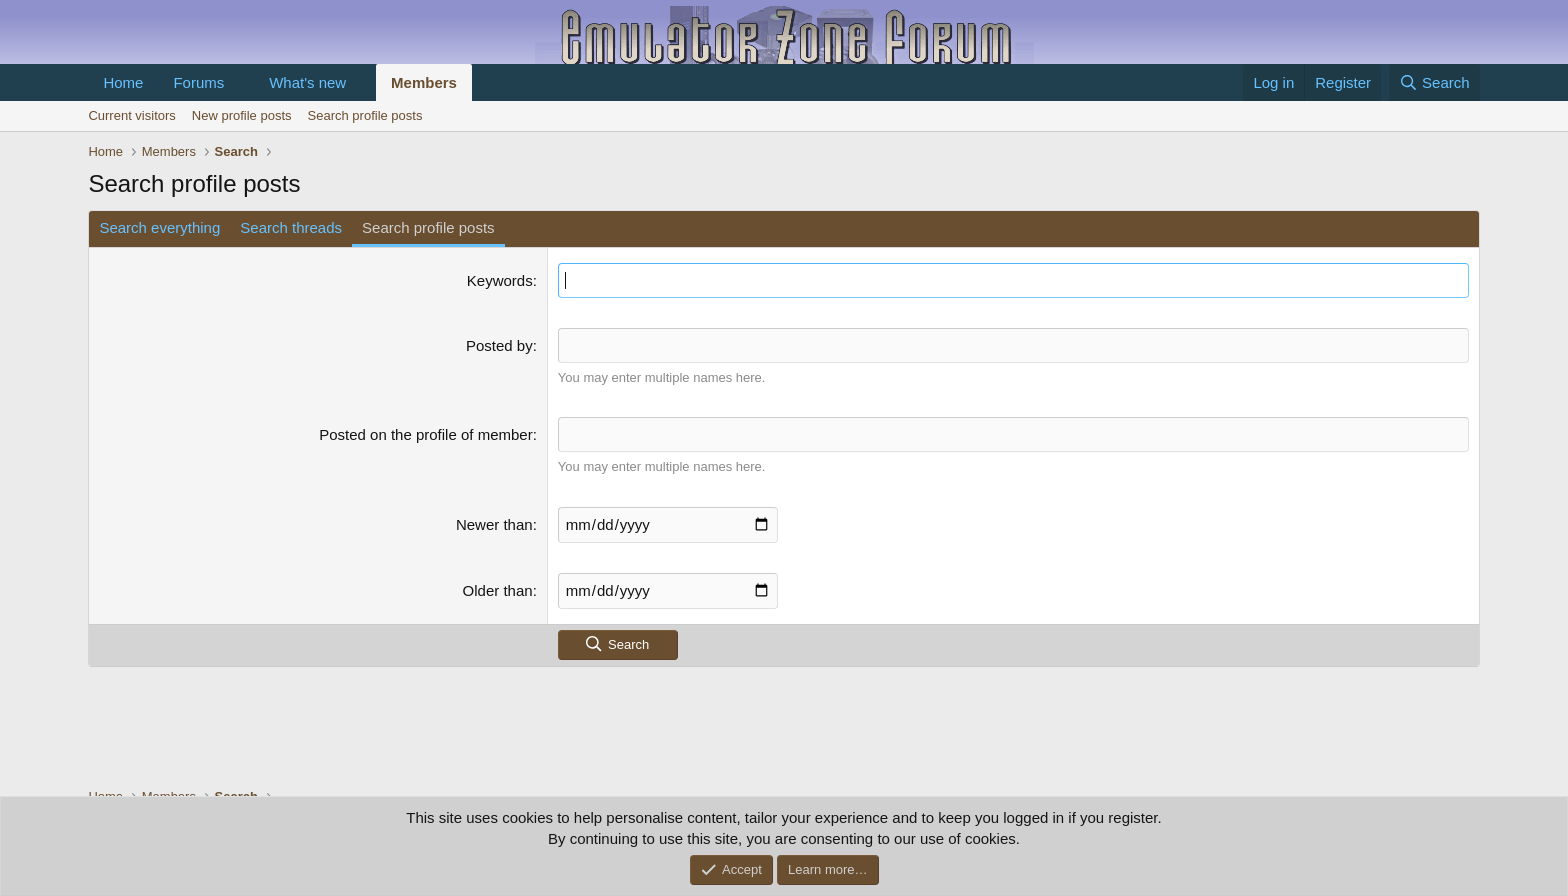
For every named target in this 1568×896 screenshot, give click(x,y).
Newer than (494, 524)
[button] (240, 82)
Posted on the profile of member (425, 434)
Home (123, 82)
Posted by (499, 345)
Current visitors (131, 115)
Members (424, 82)
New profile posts (242, 115)
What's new (307, 82)
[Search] (1434, 82)
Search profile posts (365, 115)
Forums (198, 82)
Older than (498, 590)
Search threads (291, 227)
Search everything (159, 227)
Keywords (500, 280)
